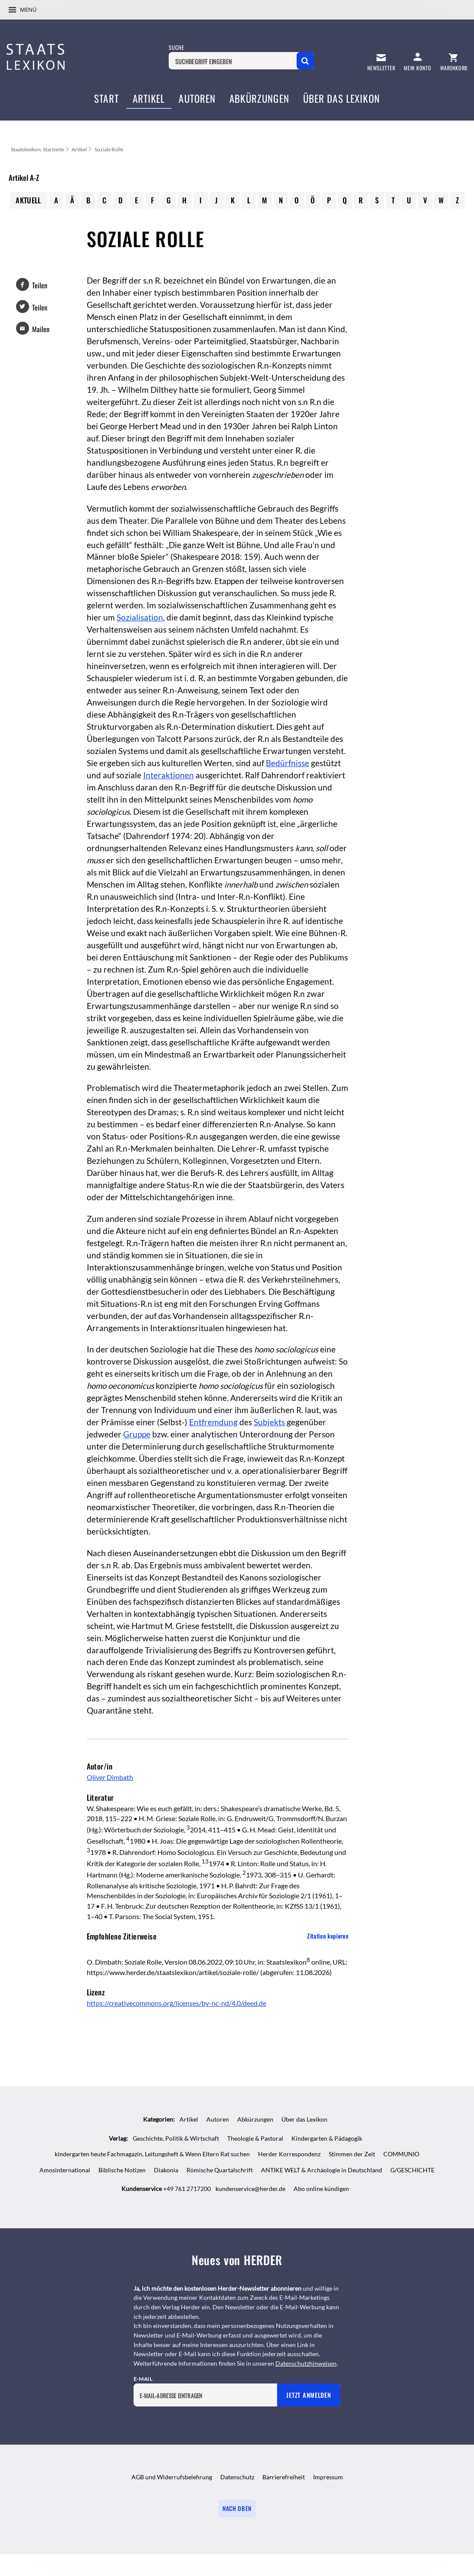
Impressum (328, 2477)
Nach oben (237, 2508)
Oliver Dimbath (110, 1777)
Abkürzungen (255, 2119)
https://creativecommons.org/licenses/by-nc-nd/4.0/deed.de (176, 2003)
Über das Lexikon (304, 2119)
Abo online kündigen (321, 2188)
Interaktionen (168, 775)
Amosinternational (64, 2170)
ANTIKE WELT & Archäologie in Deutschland (321, 2170)
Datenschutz (237, 2477)
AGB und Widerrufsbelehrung (171, 2477)
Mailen (40, 329)
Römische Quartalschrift (219, 2170)
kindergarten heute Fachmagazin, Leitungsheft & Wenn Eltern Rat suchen (152, 2154)
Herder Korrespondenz (289, 2154)
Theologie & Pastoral (255, 2138)
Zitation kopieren (327, 1936)
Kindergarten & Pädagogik (326, 2138)
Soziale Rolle (109, 149)
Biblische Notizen (122, 2170)
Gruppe (136, 1434)
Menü (28, 9)
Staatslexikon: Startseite (37, 149)
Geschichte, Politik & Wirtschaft (176, 2138)
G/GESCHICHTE (412, 2170)
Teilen (39, 285)
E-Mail (143, 2379)
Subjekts (269, 1422)
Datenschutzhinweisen (306, 2363)
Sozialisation (140, 617)
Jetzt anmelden (308, 2395)
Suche (176, 47)
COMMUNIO (401, 2154)
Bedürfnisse (287, 763)
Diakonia (166, 2170)
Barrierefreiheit (283, 2477)
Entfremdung (213, 1422)
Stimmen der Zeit (352, 2154)
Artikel (79, 149)
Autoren (217, 2119)
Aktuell (28, 200)
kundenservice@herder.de (250, 2188)
